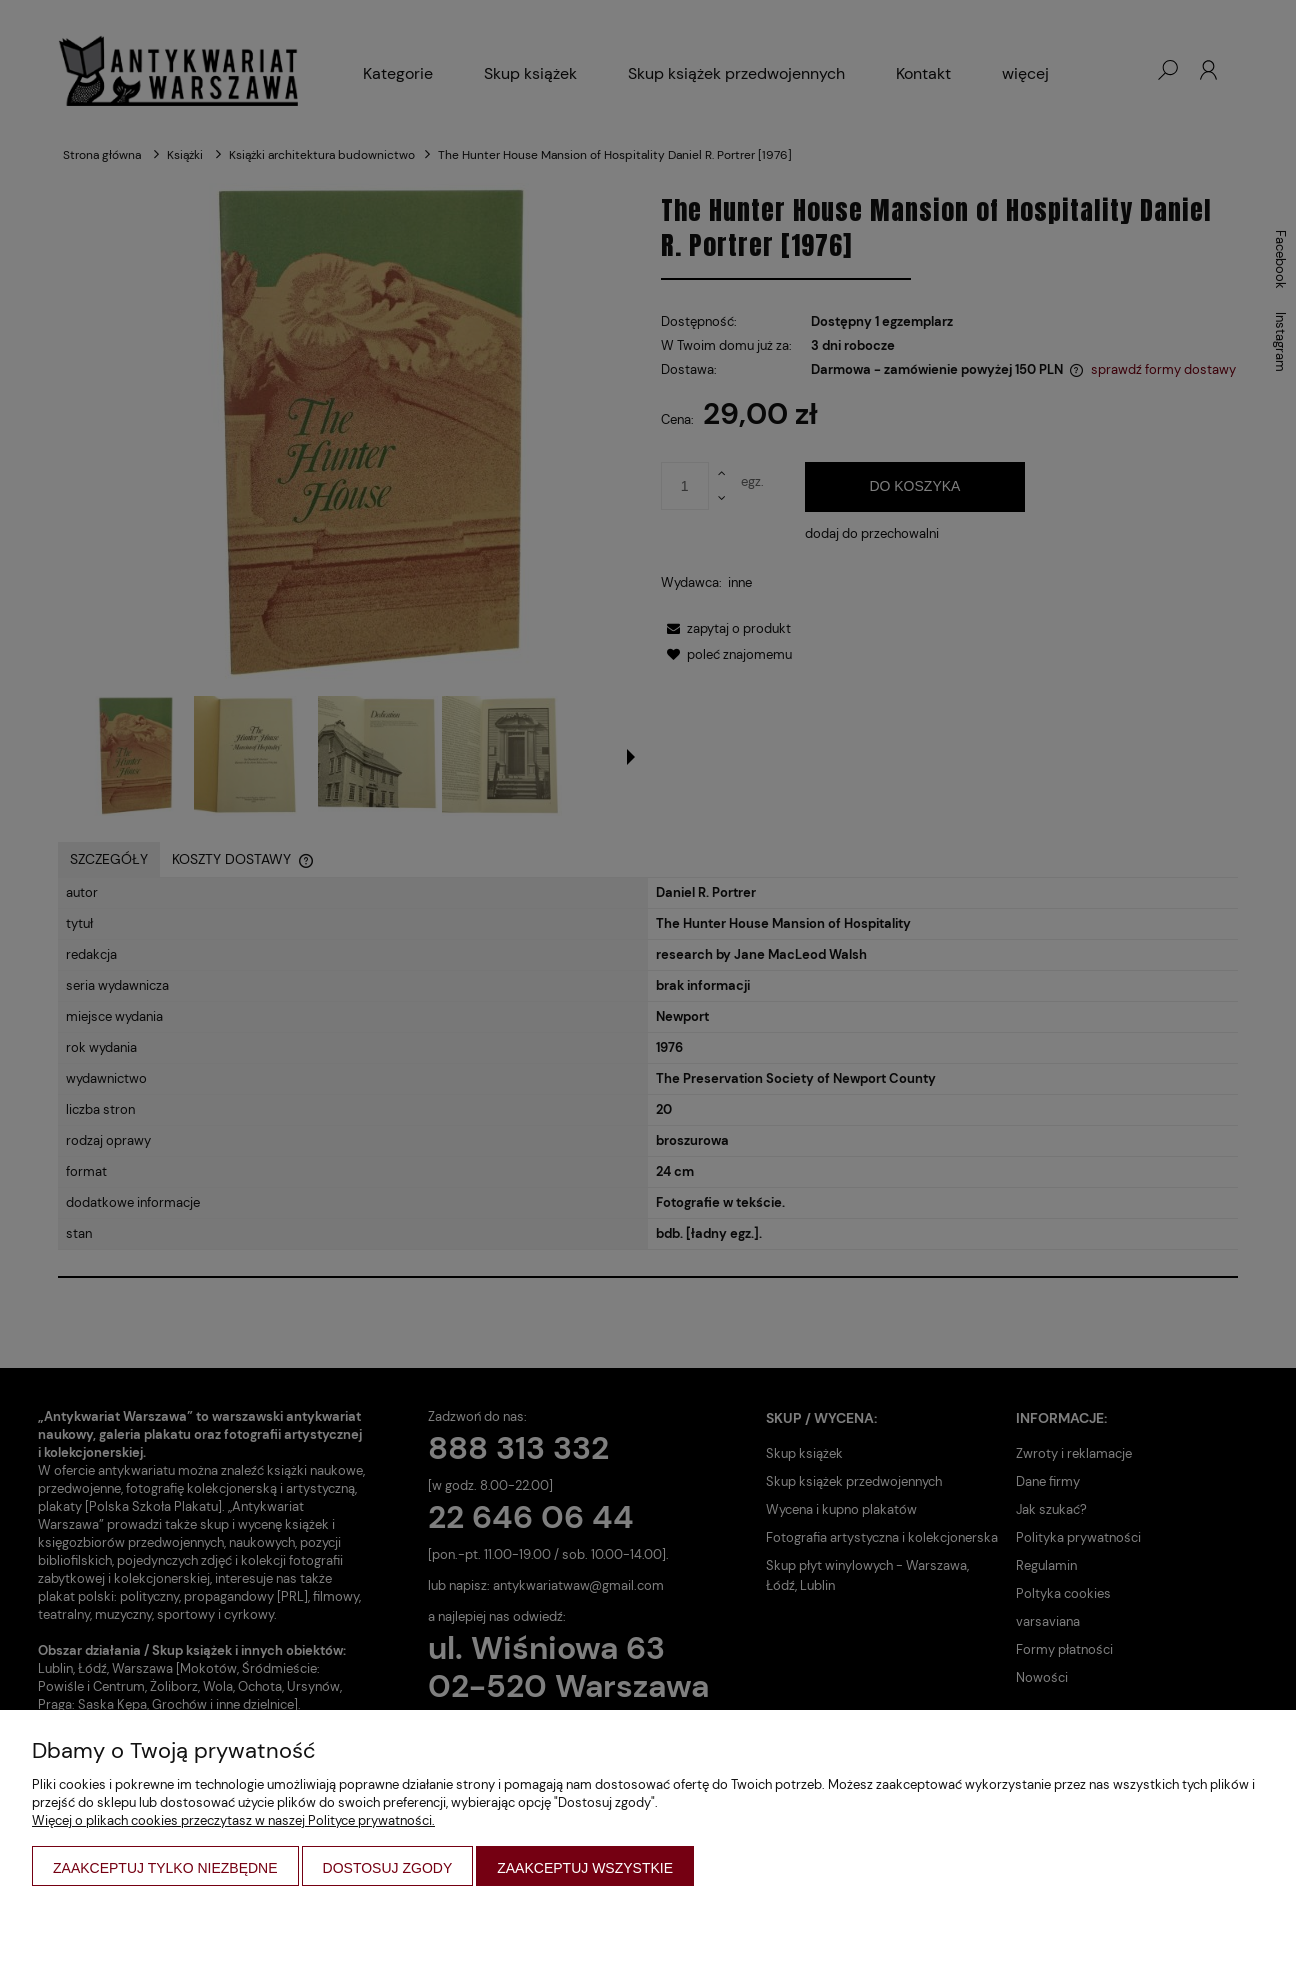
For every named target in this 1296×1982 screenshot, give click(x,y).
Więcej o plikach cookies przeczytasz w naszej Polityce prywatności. (233, 1820)
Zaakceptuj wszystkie (585, 1868)
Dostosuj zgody (388, 1868)
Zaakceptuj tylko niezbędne (165, 1868)
